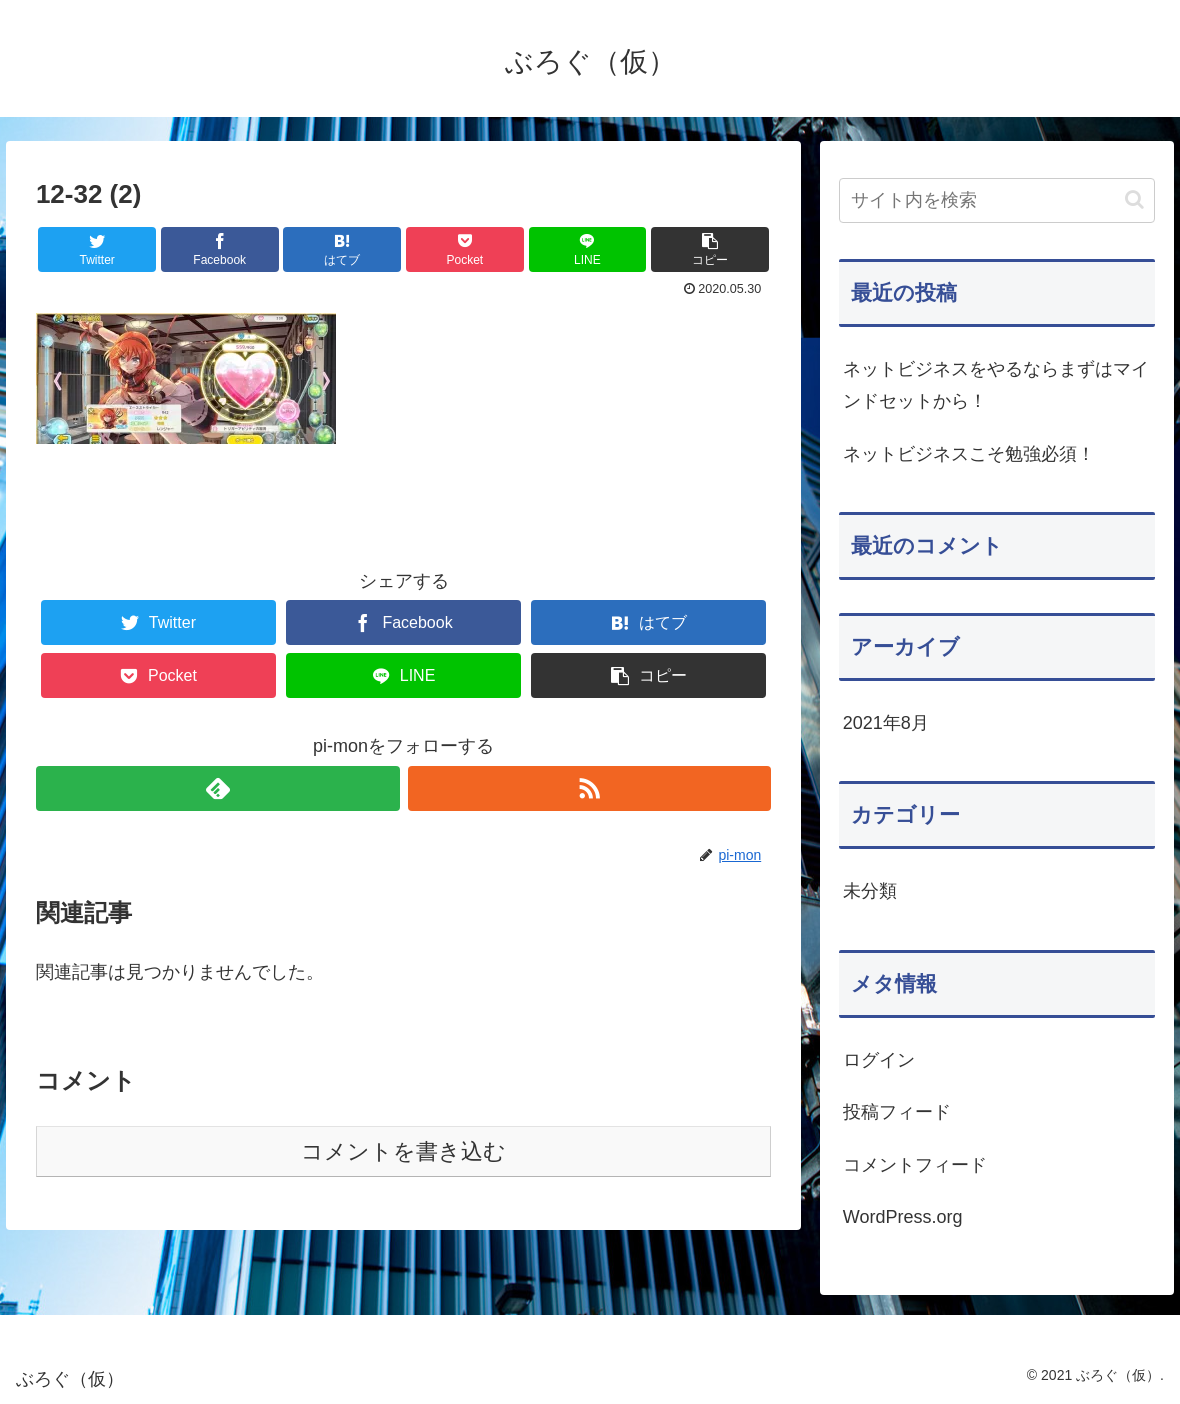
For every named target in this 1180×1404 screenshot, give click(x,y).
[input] (997, 200)
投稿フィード (897, 1112)
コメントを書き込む (403, 1151)
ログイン (879, 1060)
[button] (1134, 199)
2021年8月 (886, 723)
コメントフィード (915, 1165)
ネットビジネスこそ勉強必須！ (969, 454)
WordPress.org (903, 1217)
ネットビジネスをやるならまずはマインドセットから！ (996, 385)
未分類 (870, 891)
